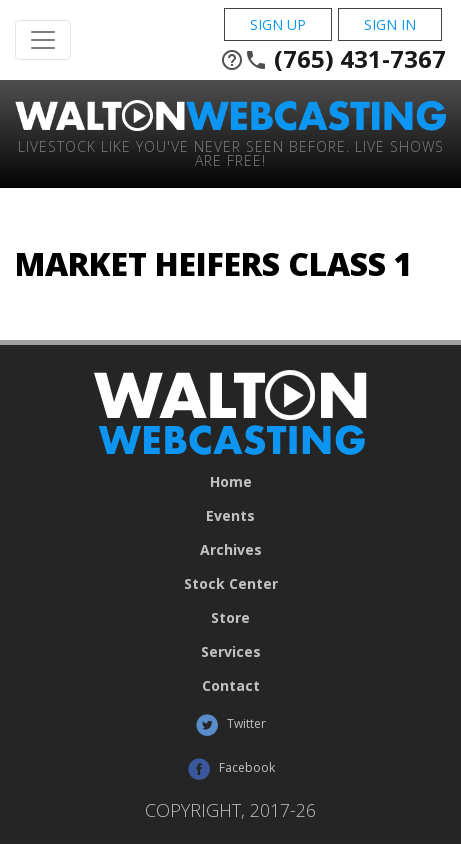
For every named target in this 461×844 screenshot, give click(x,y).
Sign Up (278, 24)
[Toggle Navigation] (43, 40)
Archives (231, 550)
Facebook (231, 769)
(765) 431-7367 (333, 59)
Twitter (230, 725)
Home (231, 482)
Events (230, 516)
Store (230, 618)
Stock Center (231, 584)
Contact (231, 686)
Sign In (390, 24)
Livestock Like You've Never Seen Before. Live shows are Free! (231, 152)
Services (231, 652)
